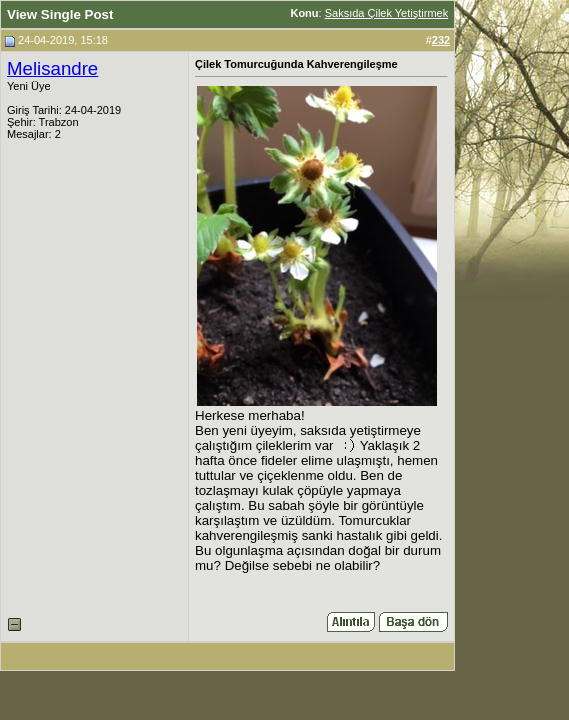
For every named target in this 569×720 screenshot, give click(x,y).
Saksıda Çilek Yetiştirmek (387, 13)
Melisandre (52, 68)
